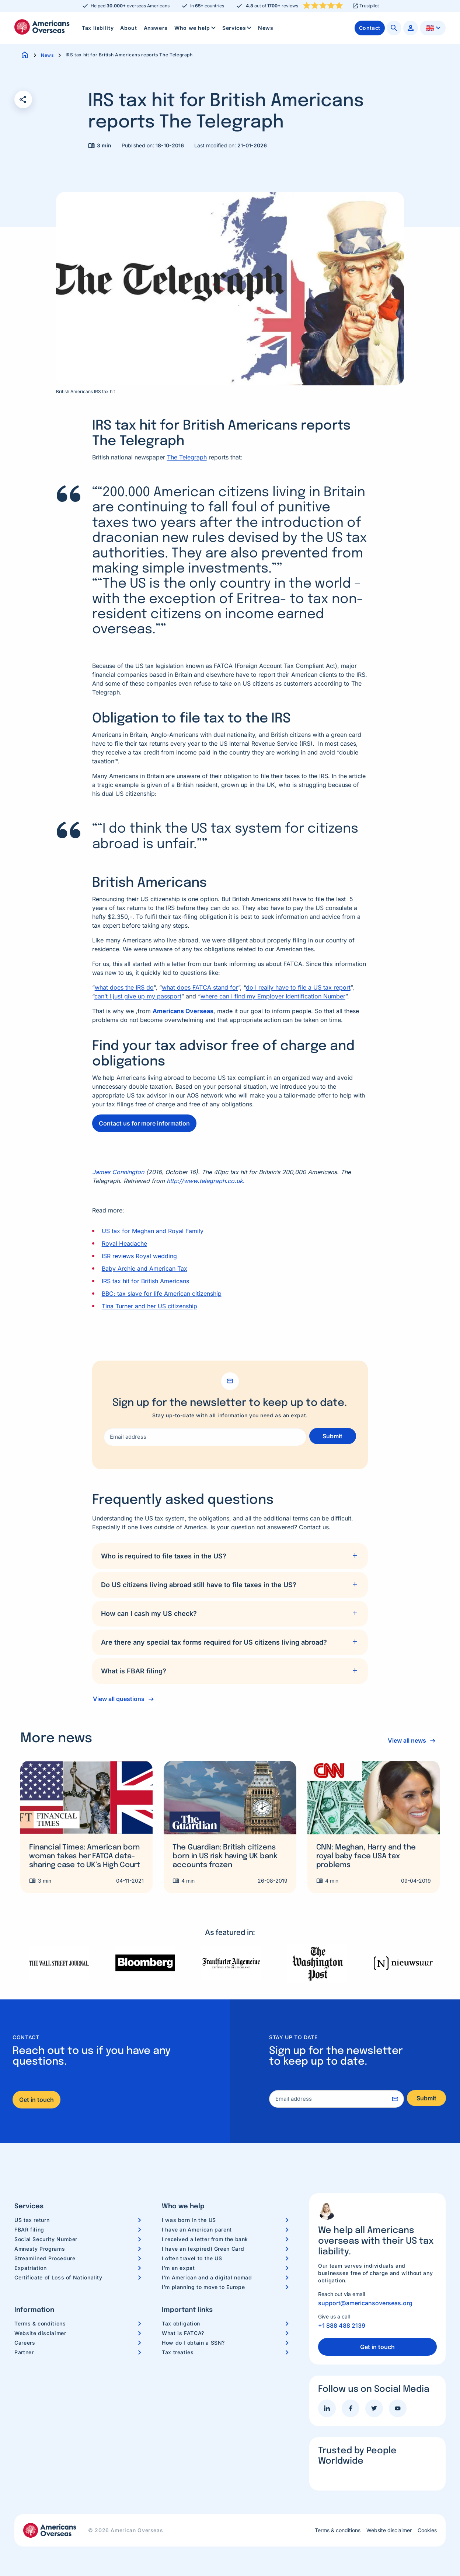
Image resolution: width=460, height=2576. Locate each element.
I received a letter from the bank (205, 2239)
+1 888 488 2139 (341, 2325)
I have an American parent (197, 2229)
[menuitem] (98, 28)
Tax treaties (178, 2352)
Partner (24, 2352)
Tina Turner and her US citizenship (149, 1306)
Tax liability (98, 28)
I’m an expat (178, 2268)
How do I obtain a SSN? (193, 2342)
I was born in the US (189, 2220)
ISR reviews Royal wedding (139, 1256)
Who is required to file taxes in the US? (163, 1556)
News (265, 28)
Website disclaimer (40, 2333)
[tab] (230, 1556)
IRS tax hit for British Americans (145, 1281)
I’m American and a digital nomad (207, 2277)
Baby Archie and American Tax (144, 1268)
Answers (156, 28)
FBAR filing (29, 2229)
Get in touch (36, 2099)
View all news (405, 1740)
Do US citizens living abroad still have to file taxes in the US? (198, 1585)
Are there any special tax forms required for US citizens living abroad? (214, 1642)
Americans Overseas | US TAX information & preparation (42, 27)
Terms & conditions (40, 2323)
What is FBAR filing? (133, 1671)
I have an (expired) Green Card (203, 2249)
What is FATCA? (183, 2333)
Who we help (195, 28)
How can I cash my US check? (149, 1613)
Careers (24, 2342)
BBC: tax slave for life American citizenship (162, 1293)
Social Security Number (45, 2239)
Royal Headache (124, 1243)
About (128, 28)
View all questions (118, 1698)
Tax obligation (181, 2323)
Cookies (427, 2530)
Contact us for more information (144, 1123)
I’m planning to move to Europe (203, 2287)
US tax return (31, 2220)
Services (237, 28)
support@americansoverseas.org (365, 2303)
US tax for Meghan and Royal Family (152, 1231)
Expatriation (30, 2268)
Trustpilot (369, 5)
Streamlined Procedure (44, 2258)
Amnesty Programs (39, 2249)
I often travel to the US (192, 2258)
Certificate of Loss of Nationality (58, 2277)
